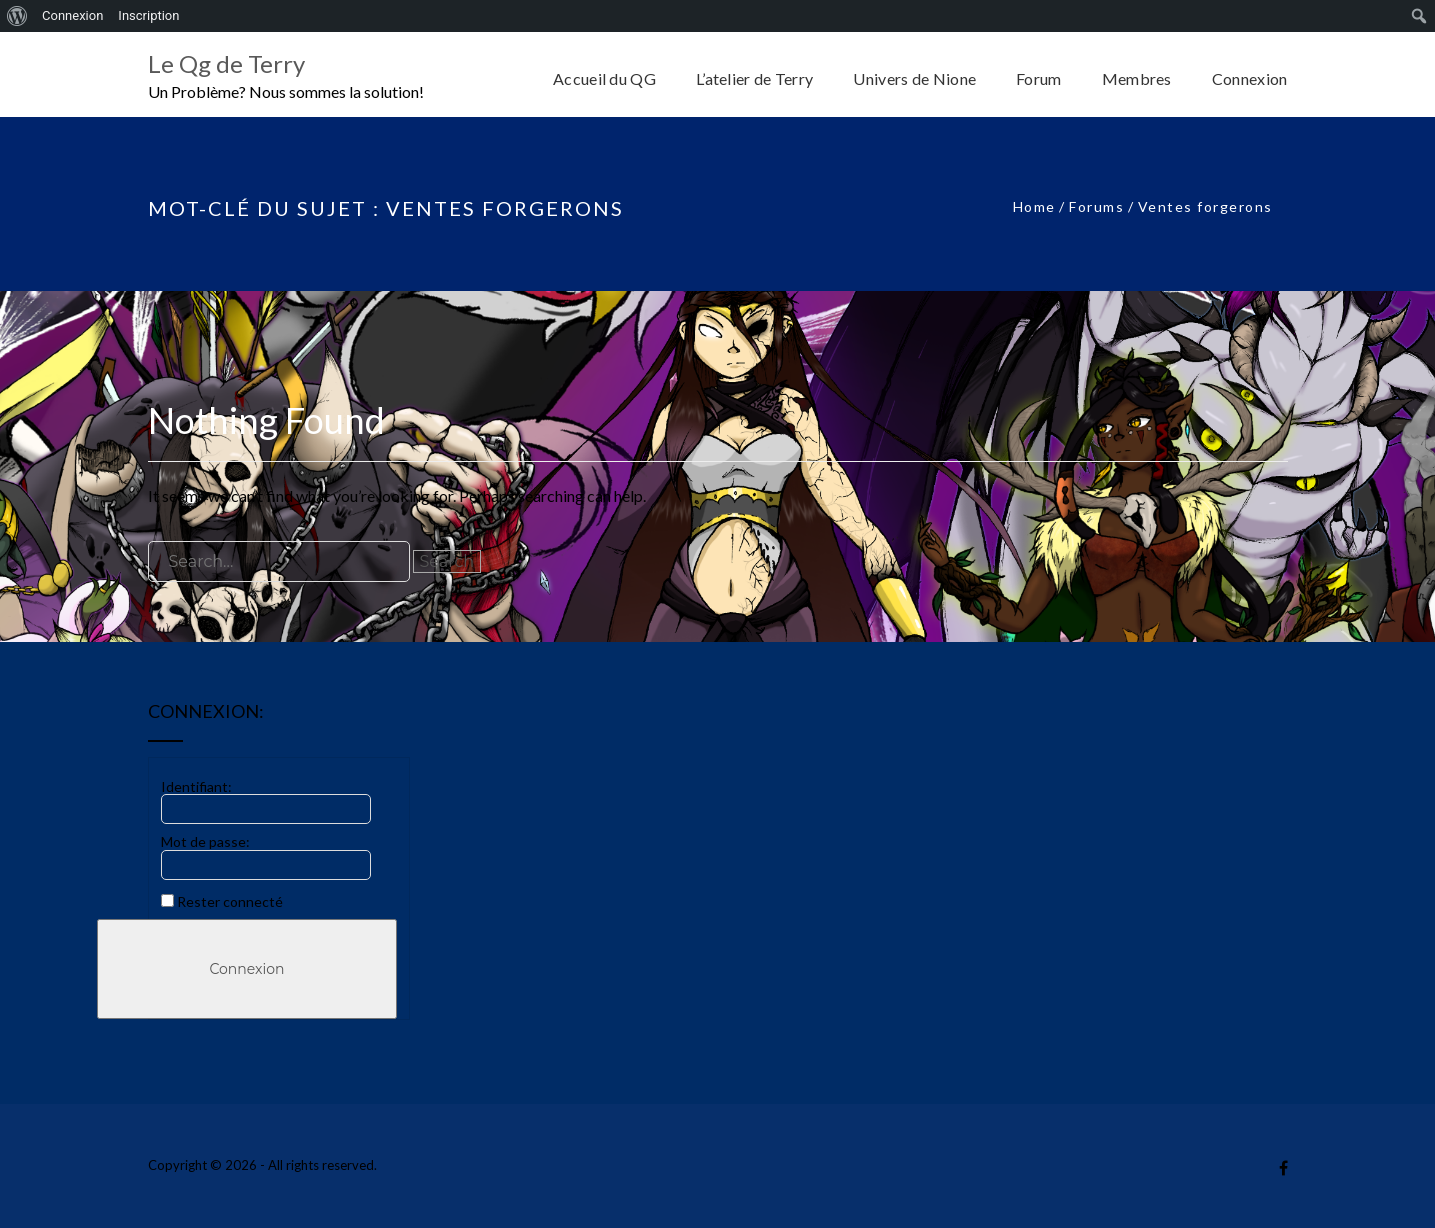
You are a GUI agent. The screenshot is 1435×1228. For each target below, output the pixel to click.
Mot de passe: (205, 841)
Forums (1096, 206)
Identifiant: (196, 786)
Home (1034, 206)
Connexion (246, 969)
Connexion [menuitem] (72, 15)
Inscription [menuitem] (148, 15)
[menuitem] (17, 16)
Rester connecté (230, 901)
